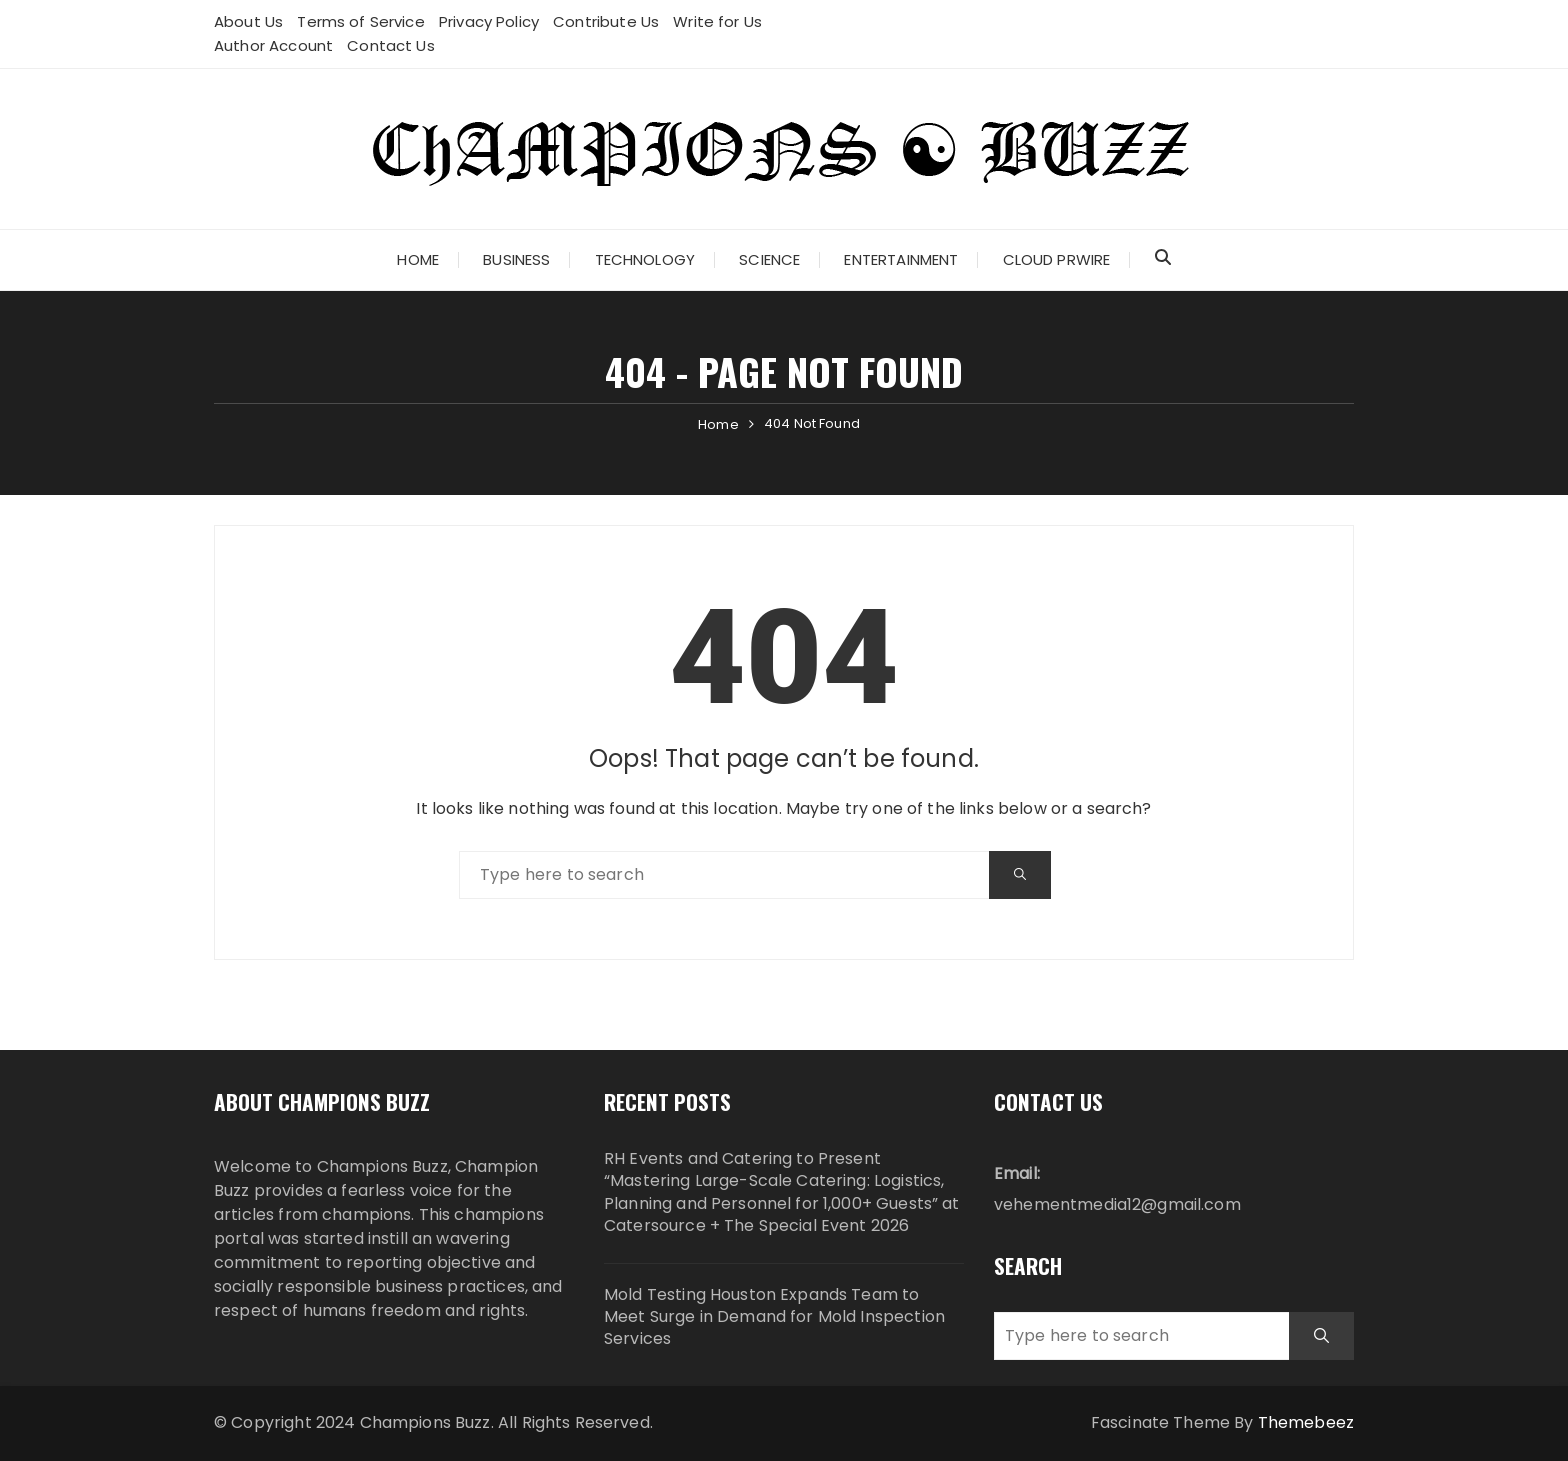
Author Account (273, 45)
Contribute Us (606, 21)
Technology (645, 259)
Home (418, 259)
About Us (248, 21)
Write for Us (717, 21)
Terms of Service (360, 21)
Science (769, 259)
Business (516, 259)
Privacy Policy (489, 21)
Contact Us (391, 45)
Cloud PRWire (1057, 259)
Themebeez (1306, 1422)
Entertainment (901, 259)
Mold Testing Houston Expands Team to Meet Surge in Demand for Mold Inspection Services (774, 1317)
